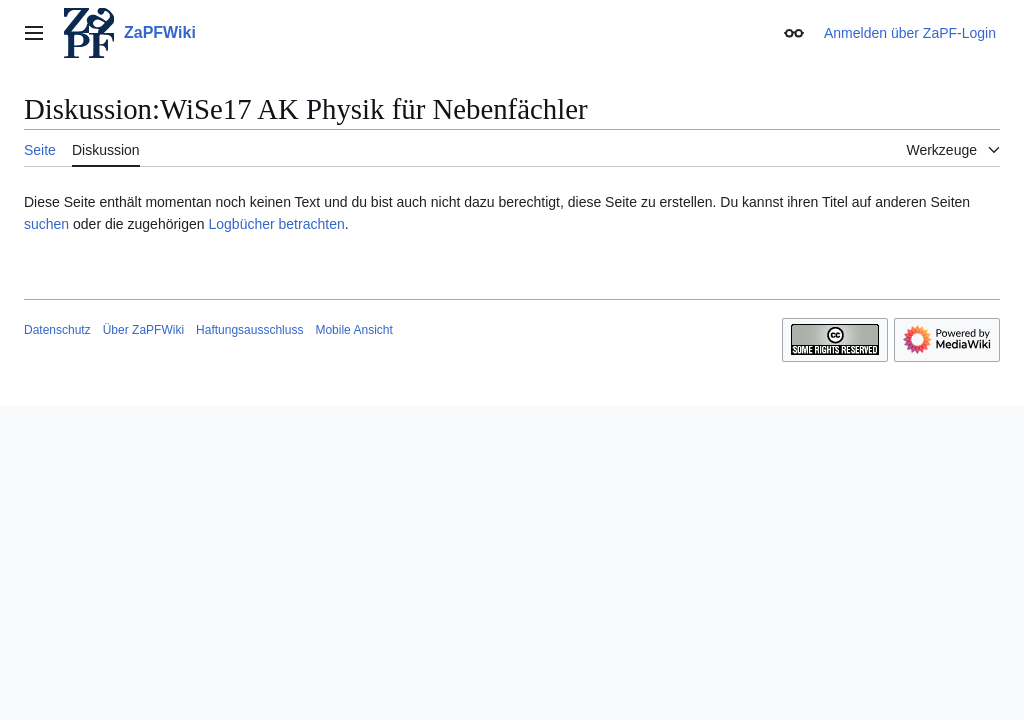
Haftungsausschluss (249, 330)
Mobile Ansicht (353, 330)
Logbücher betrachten (276, 224)
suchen (46, 224)
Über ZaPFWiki (143, 330)
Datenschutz (57, 330)
